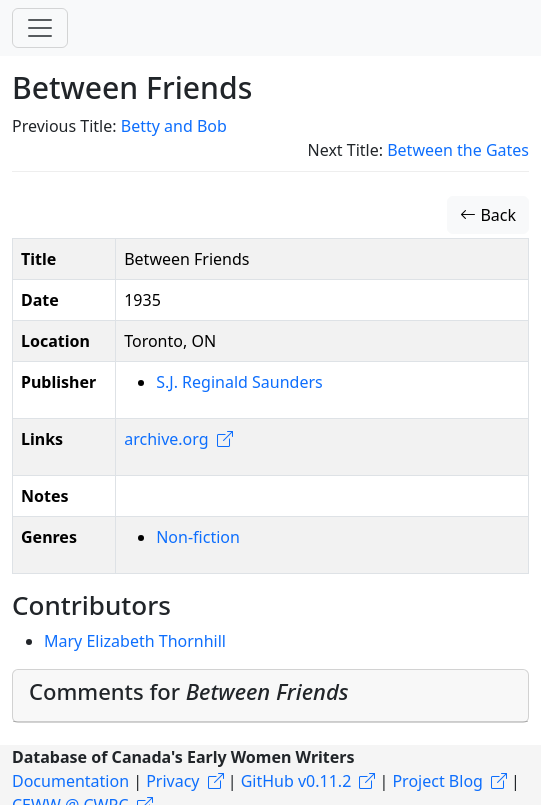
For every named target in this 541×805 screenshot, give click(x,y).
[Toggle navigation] (40, 28)
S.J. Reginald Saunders (239, 382)
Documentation (70, 781)
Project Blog (437, 781)
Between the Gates (458, 150)
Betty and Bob (174, 126)
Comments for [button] (189, 691)
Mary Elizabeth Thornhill (135, 641)
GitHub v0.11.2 (296, 781)
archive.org (166, 439)
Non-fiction (198, 537)
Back (488, 215)
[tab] (270, 695)
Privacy (172, 781)
